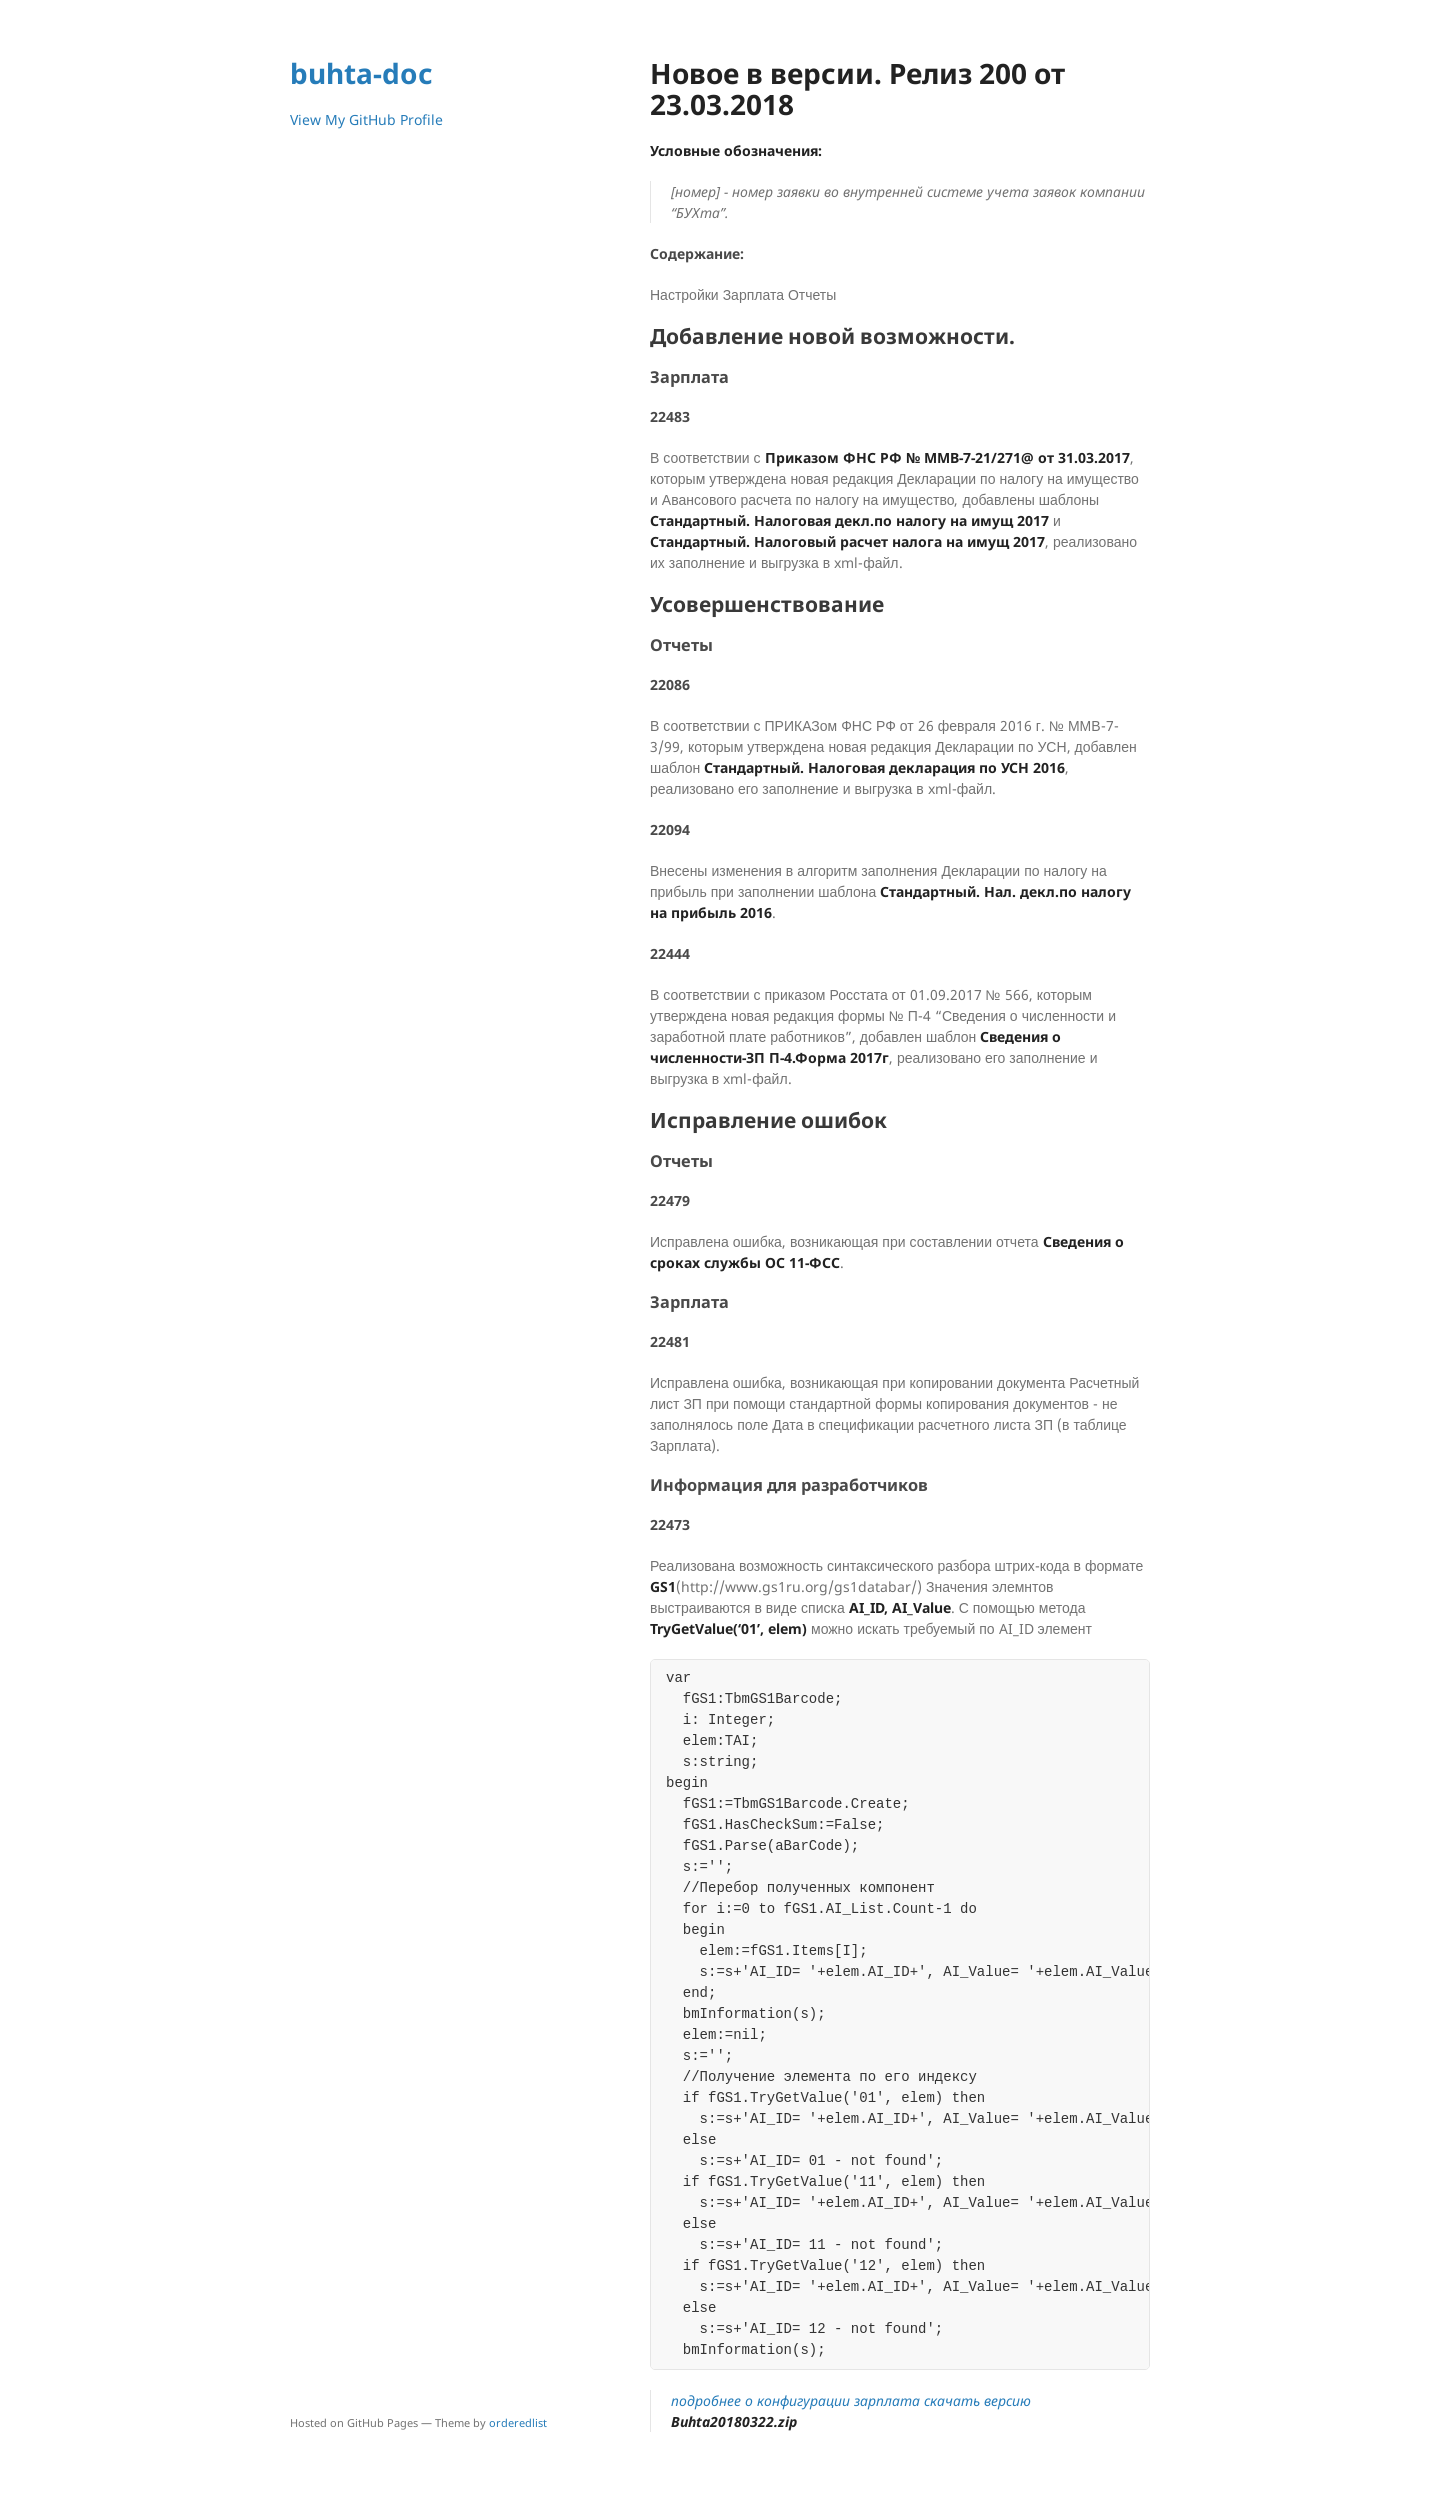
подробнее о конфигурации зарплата (795, 2400)
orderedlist (518, 2422)
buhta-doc (361, 73)
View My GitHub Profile (366, 119)
